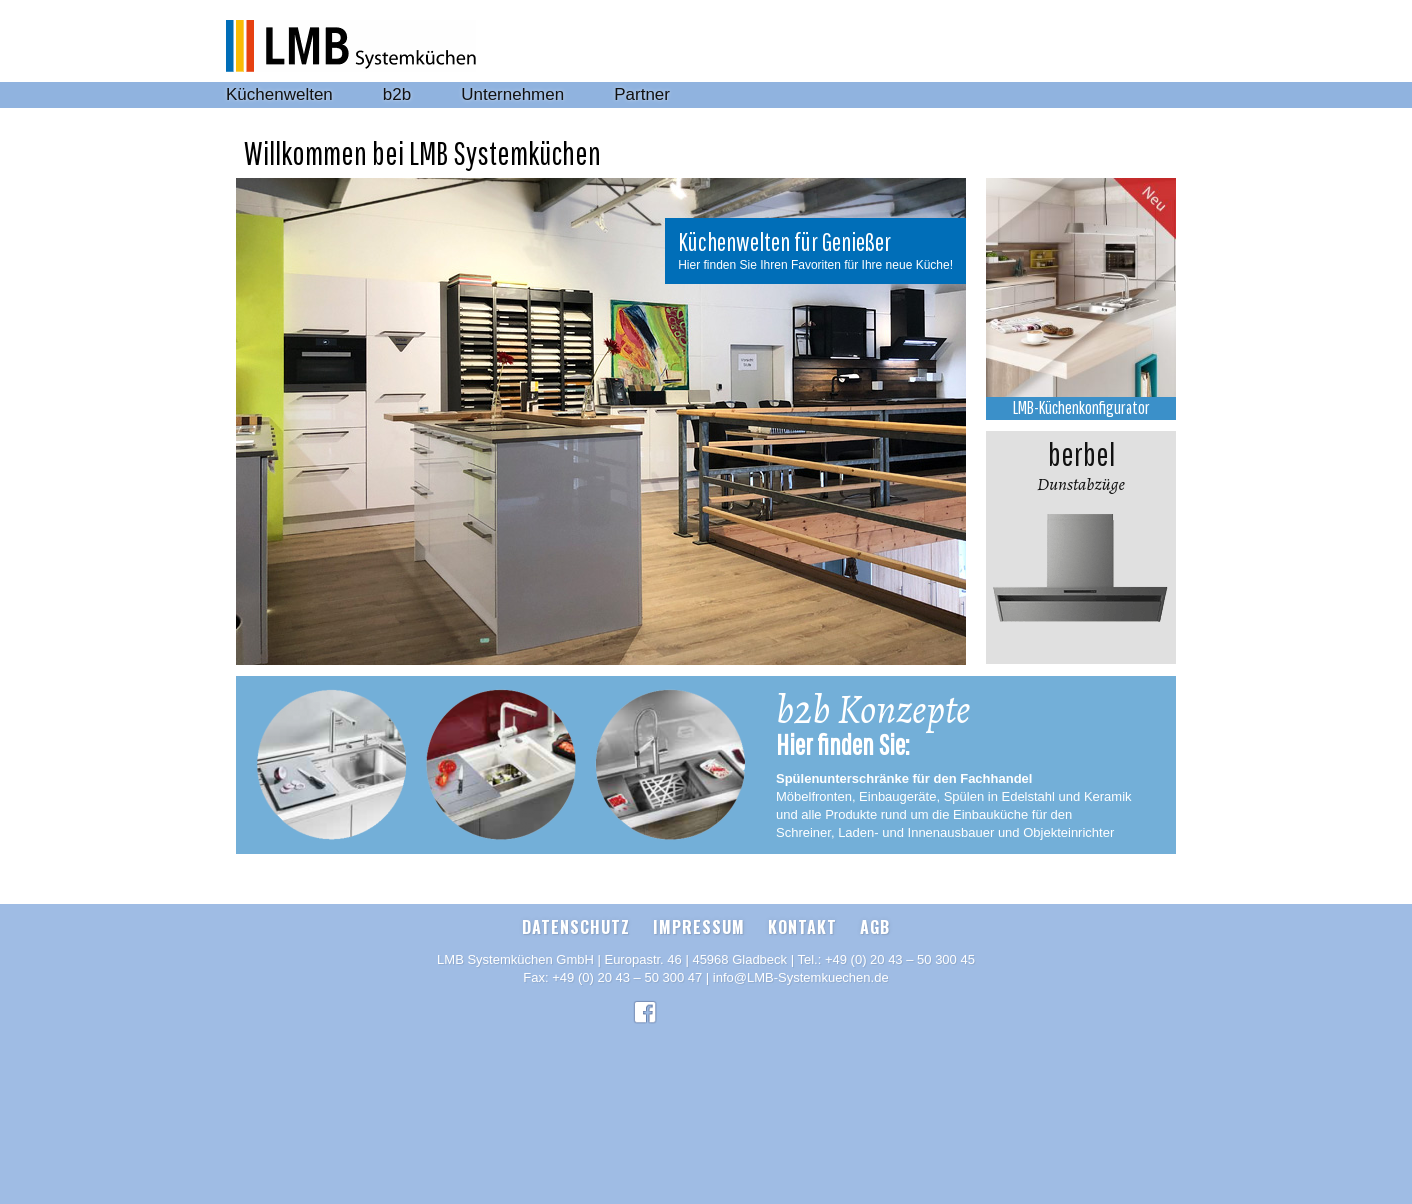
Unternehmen (512, 94)
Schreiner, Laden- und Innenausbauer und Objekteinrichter (945, 832)
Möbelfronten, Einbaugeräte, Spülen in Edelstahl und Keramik (954, 796)
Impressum (699, 927)
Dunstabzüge (1081, 464)
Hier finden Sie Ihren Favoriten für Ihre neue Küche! (815, 265)
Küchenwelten (279, 94)
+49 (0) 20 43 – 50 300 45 (900, 959)
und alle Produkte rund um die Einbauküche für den (924, 814)
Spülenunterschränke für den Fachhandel (904, 778)
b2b (397, 94)
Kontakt (802, 927)
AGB (875, 927)
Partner (642, 94)
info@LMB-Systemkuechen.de (801, 977)
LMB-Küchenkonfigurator (1081, 408)
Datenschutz (576, 927)
